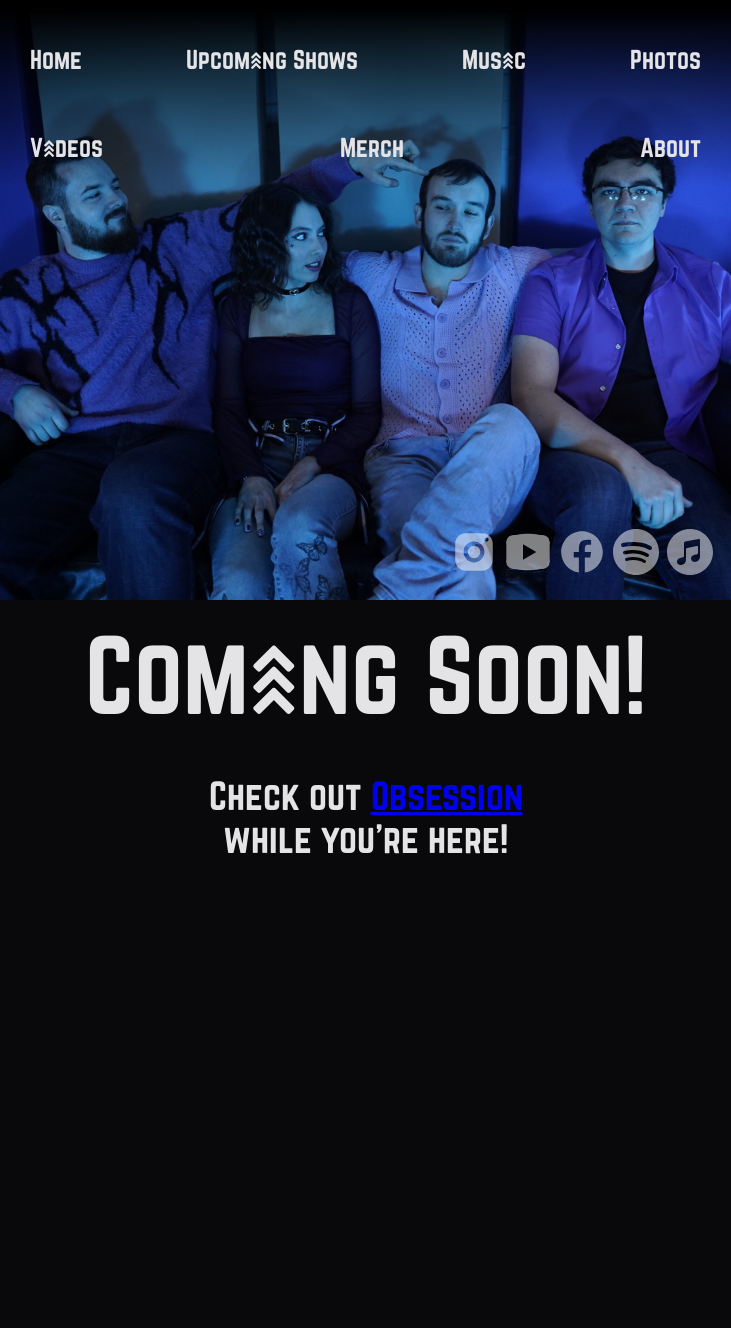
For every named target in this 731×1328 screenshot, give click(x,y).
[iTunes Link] (690, 571)
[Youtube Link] (530, 571)
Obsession (447, 795)
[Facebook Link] (584, 571)
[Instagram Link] (476, 571)
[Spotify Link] (638, 571)
